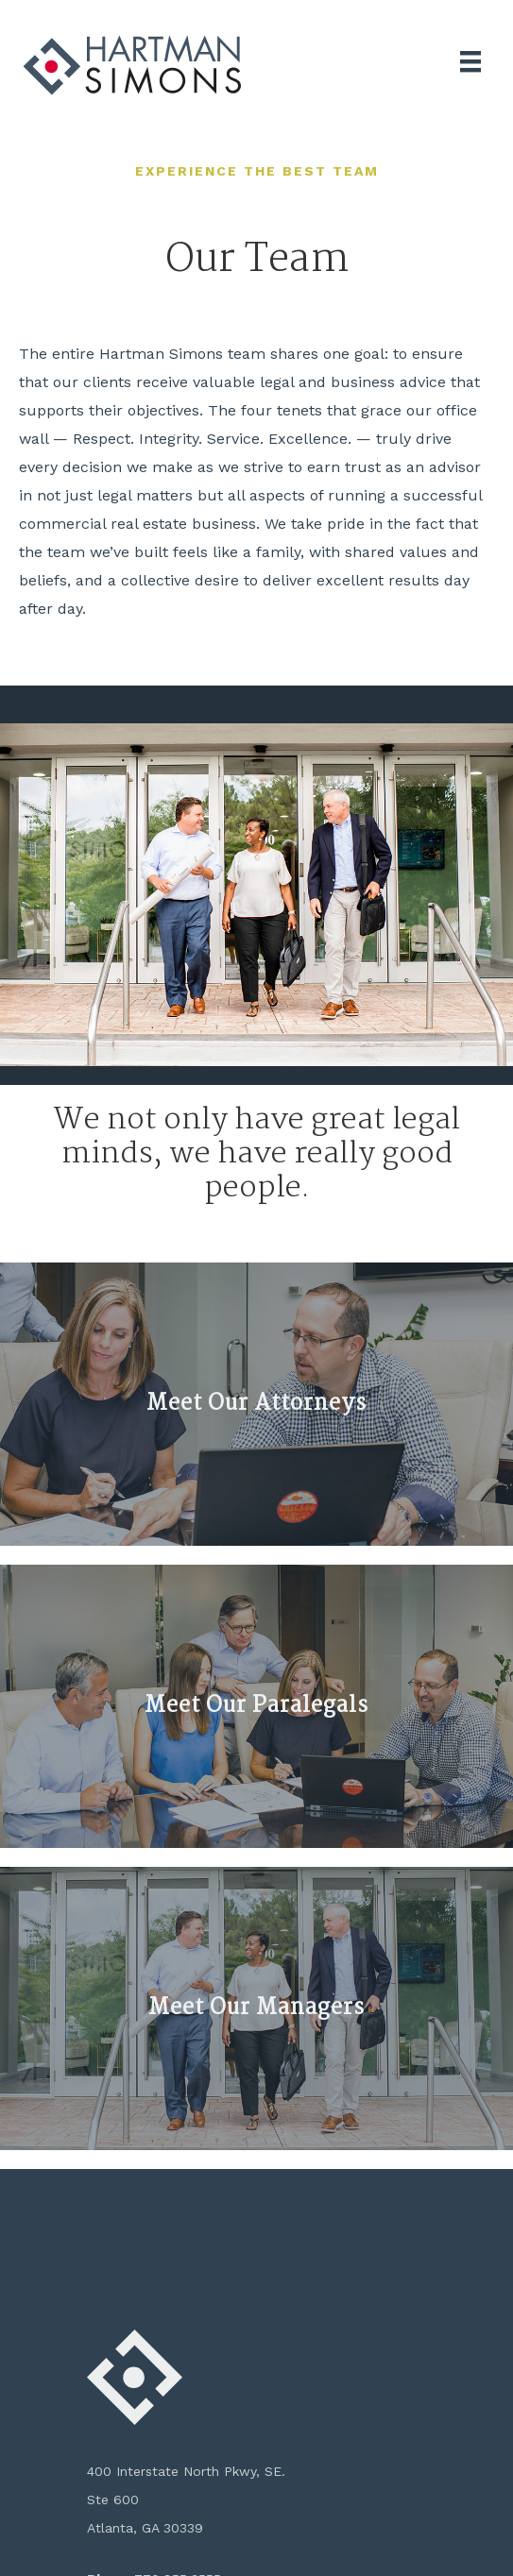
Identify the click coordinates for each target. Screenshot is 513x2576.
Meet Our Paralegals (256, 1705)
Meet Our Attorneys (256, 1403)
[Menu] (470, 61)
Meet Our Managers (256, 2008)
